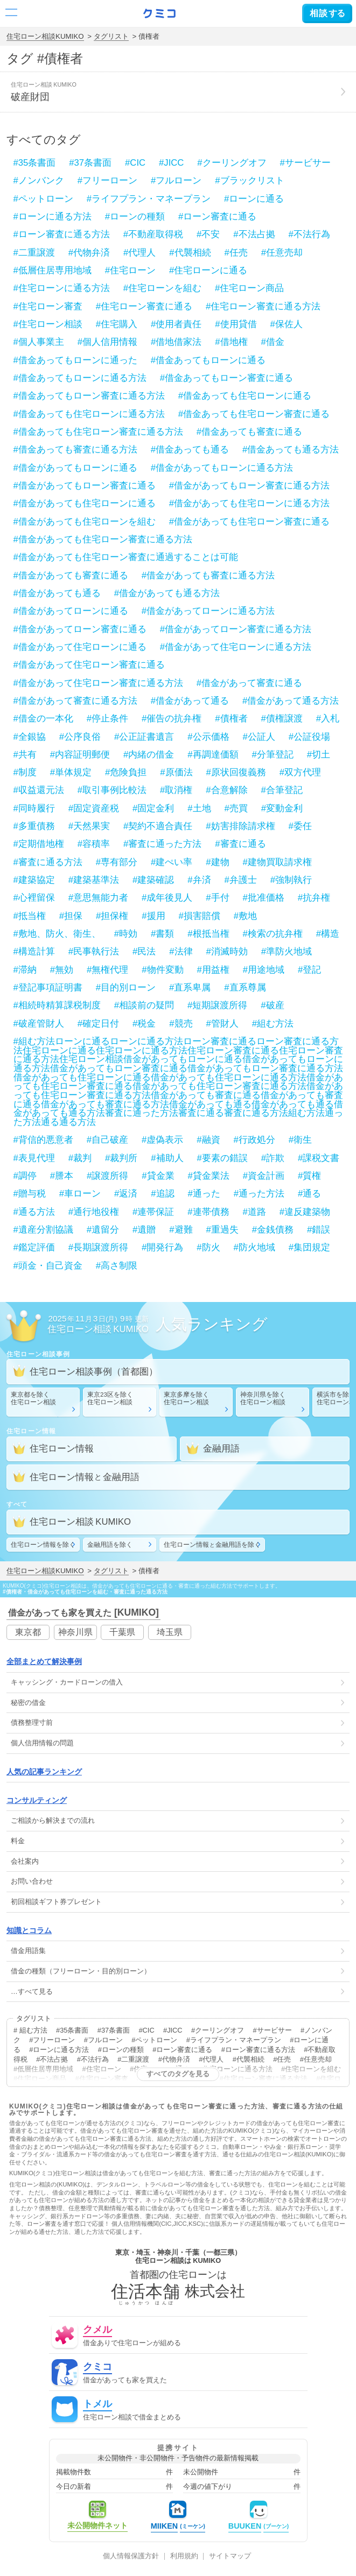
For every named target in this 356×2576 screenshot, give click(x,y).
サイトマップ (230, 2556)
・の (67, 1682)
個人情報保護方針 (131, 2556)
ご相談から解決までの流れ (53, 1820)
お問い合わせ (32, 1881)
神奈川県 (75, 1632)
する (327, 13)
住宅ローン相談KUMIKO (45, 36)
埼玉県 (170, 1632)
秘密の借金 (28, 1703)
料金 (18, 1841)
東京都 (28, 1632)
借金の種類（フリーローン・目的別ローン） (81, 1971)
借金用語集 (28, 1951)
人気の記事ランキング (44, 1771)
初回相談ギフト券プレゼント (56, 1902)
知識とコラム (29, 1930)
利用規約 (184, 2556)
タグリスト (111, 36)
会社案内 (25, 1861)
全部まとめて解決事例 (44, 1661)
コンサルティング (36, 1800)
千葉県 (122, 1632)
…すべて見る (32, 1991)
